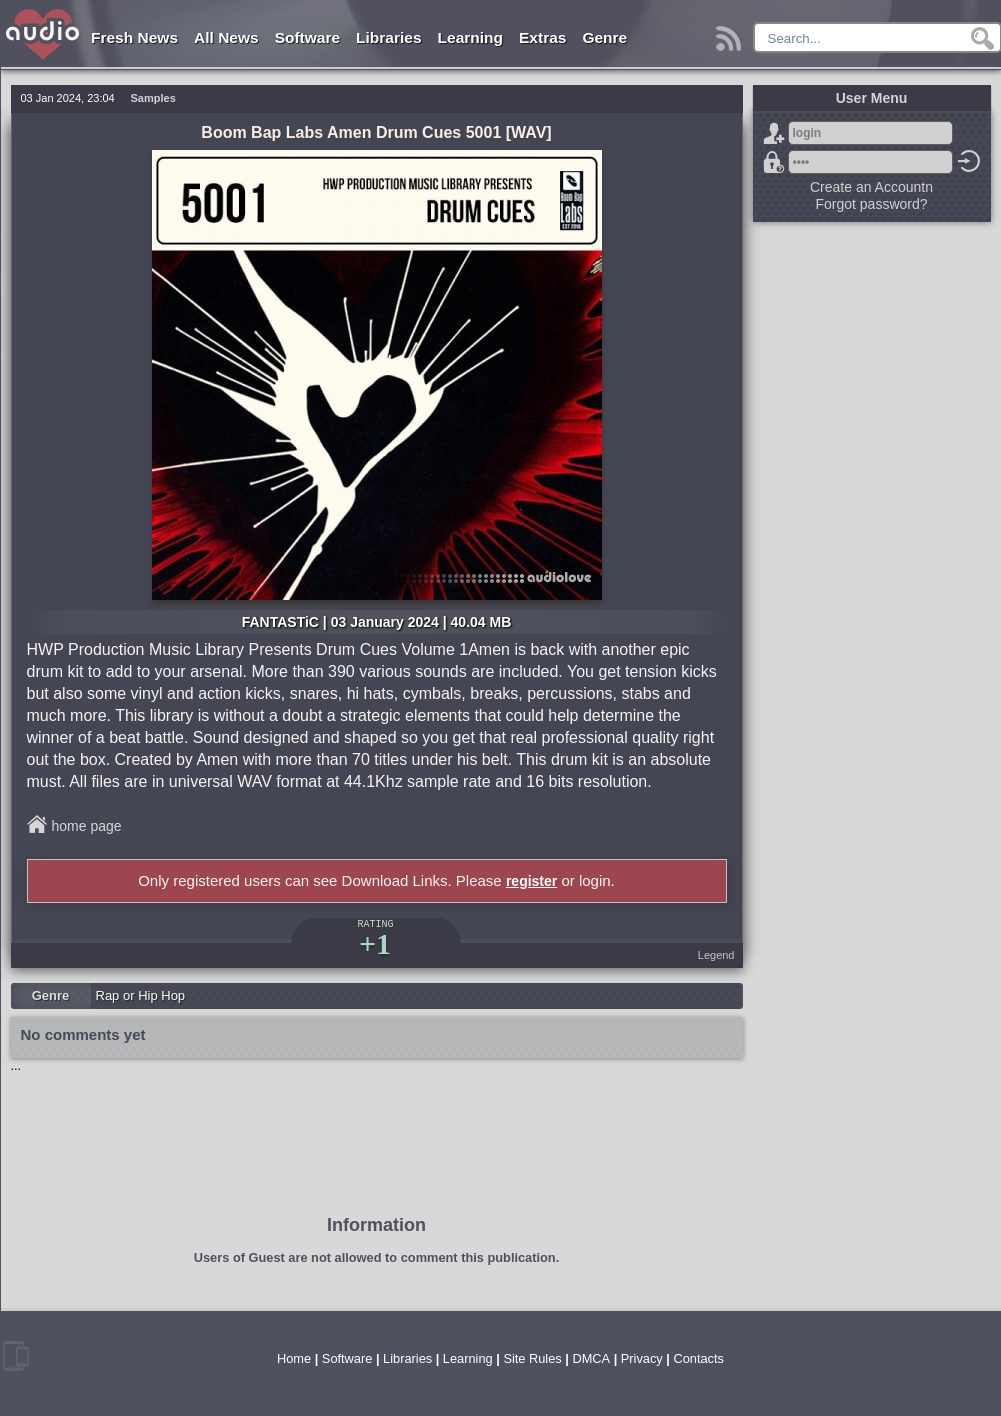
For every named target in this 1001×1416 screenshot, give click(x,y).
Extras (542, 37)
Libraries (388, 37)
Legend (716, 955)
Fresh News (134, 37)
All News (226, 37)
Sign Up (774, 133)
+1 (375, 943)
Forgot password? (774, 162)
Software (307, 37)
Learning (470, 37)
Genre (604, 37)
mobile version (16, 1356)
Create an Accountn (871, 187)
